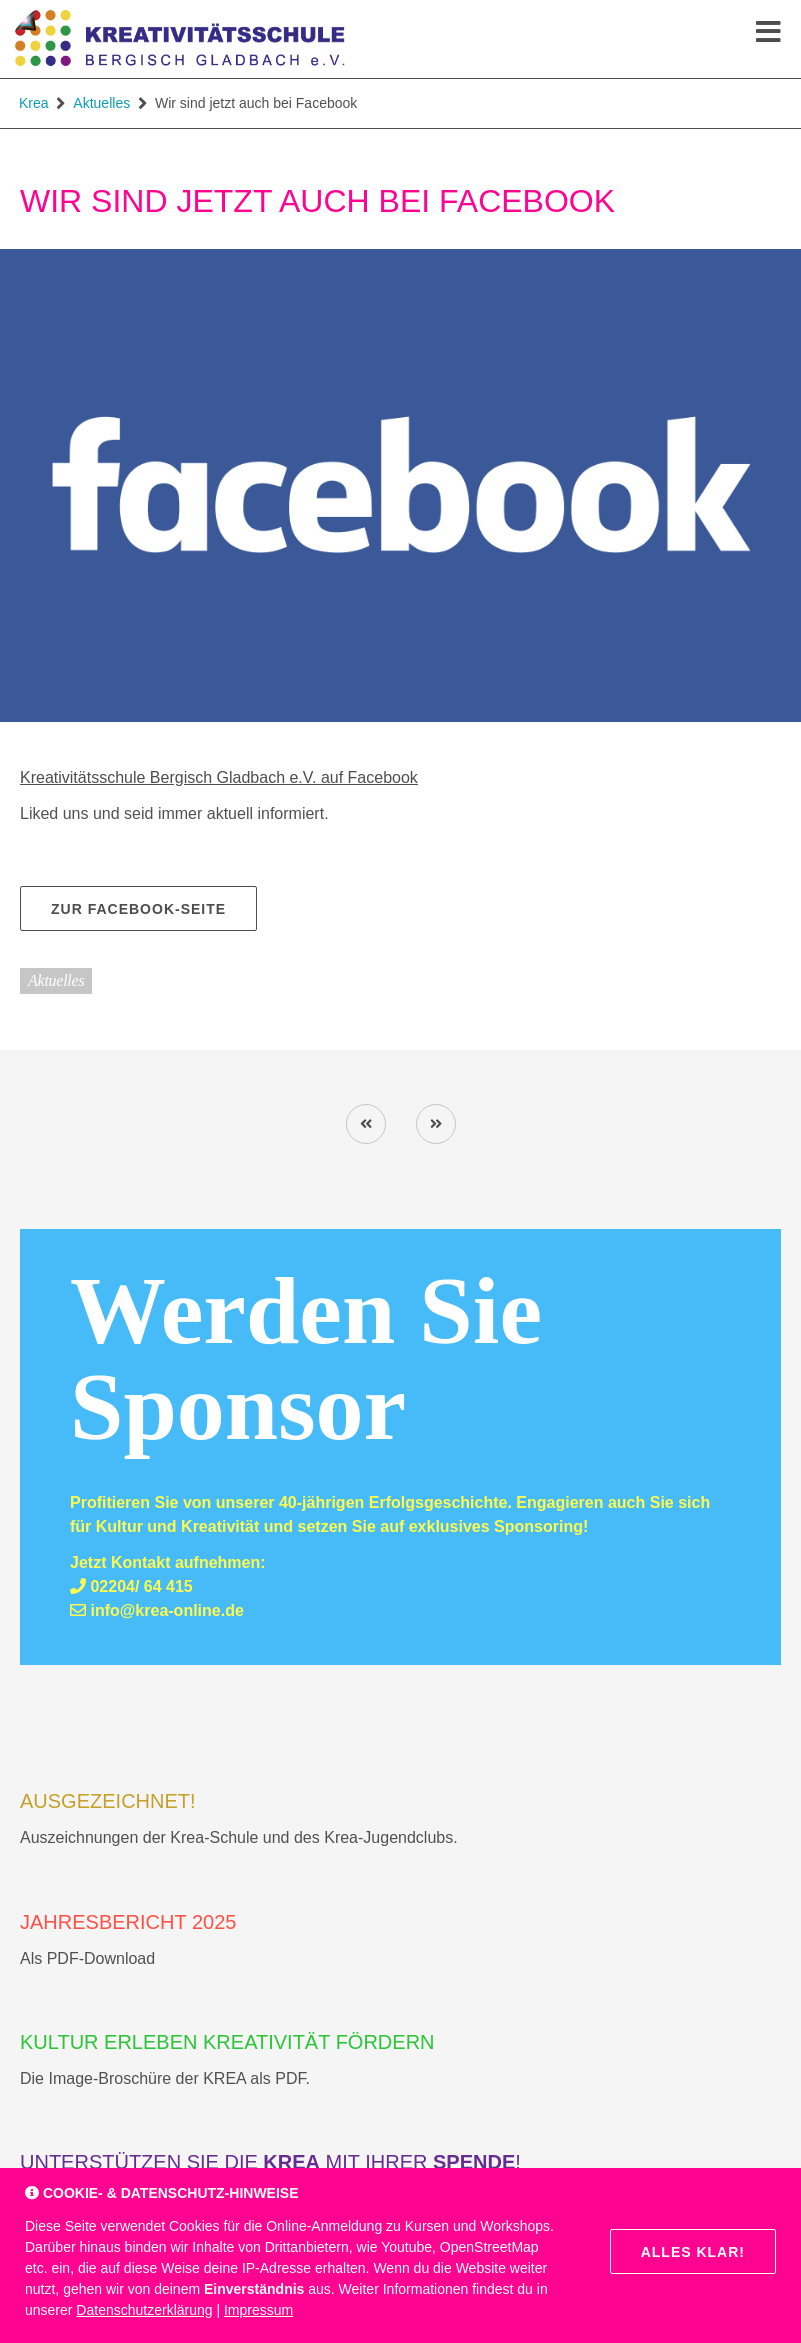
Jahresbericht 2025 (128, 1922)
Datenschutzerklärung (144, 2310)
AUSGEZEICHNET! (108, 1801)
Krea (34, 103)
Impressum (258, 2310)
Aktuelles (101, 103)
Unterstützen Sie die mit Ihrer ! (270, 2162)
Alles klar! (693, 2252)
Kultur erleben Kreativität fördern (227, 2042)
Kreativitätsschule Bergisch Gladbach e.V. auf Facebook (219, 777)
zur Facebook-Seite (138, 909)
